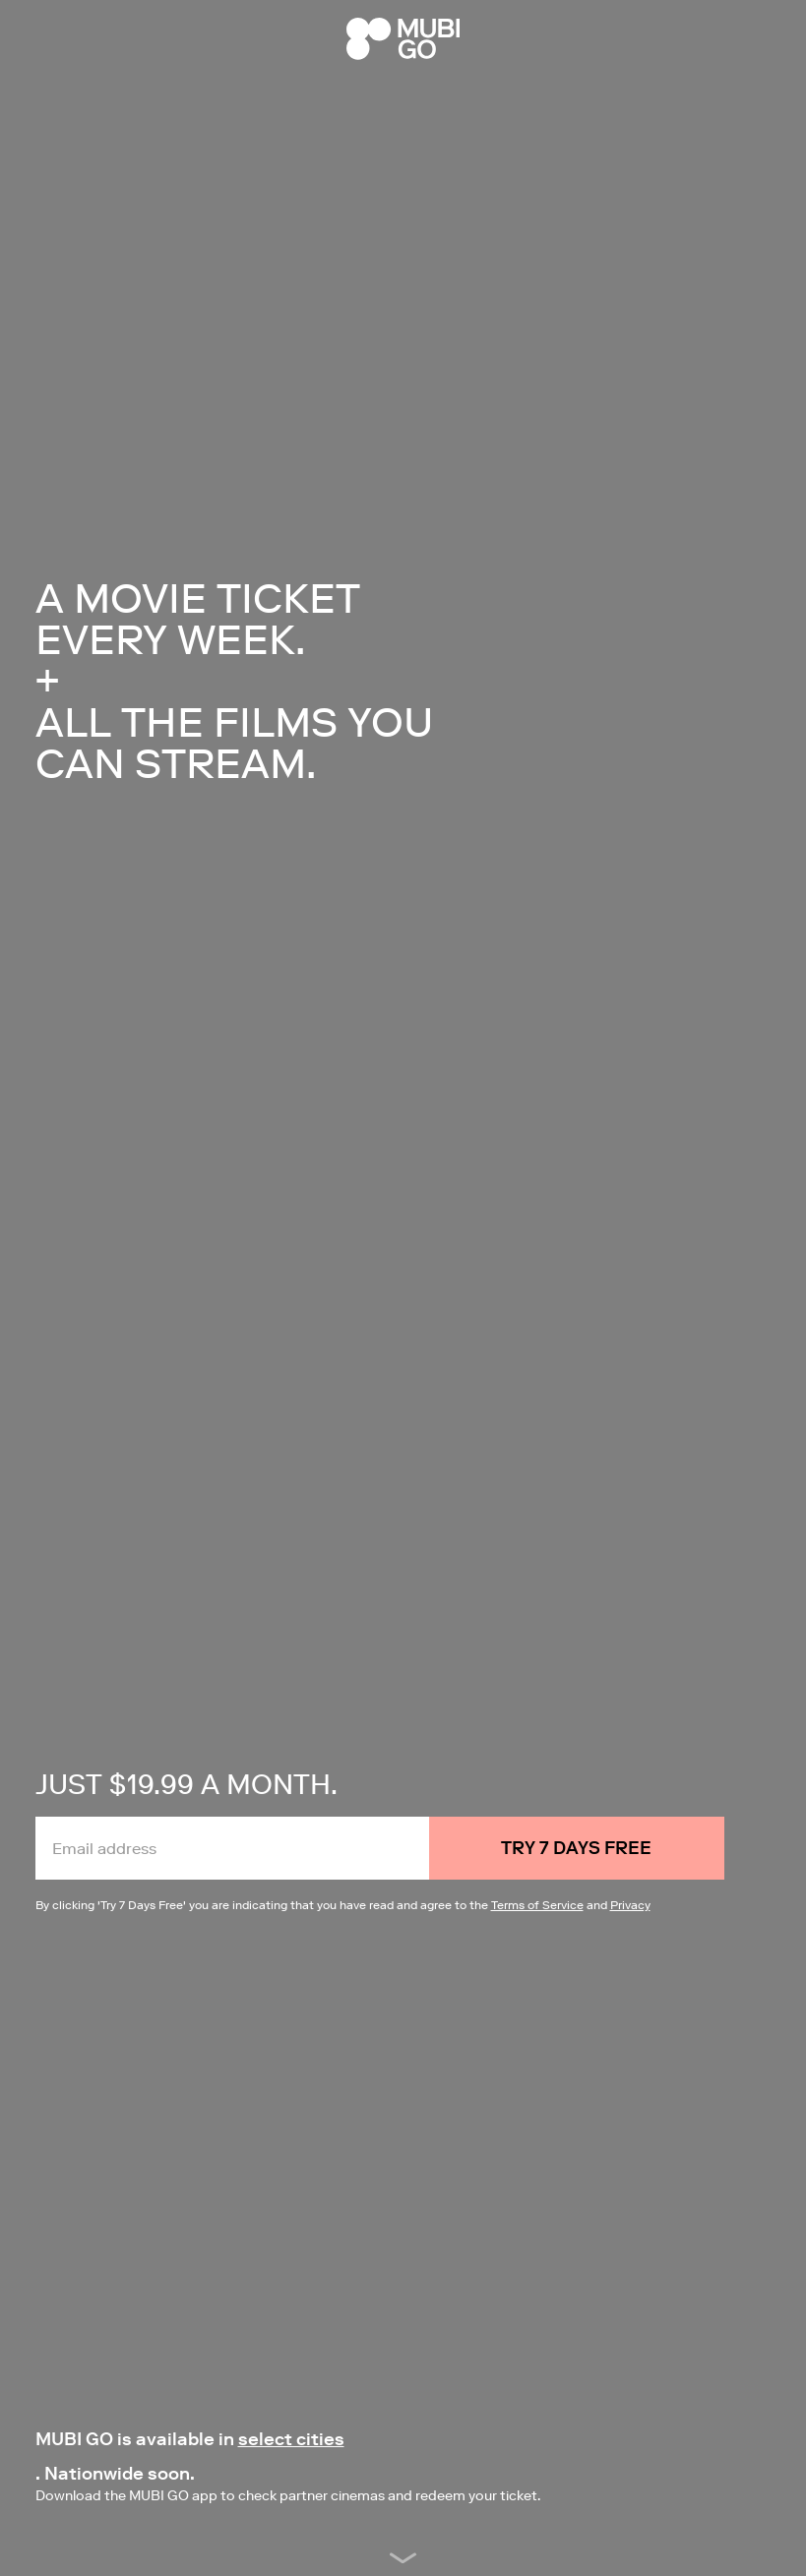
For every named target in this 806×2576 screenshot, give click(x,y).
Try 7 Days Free (576, 1848)
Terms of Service (537, 1904)
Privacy (630, 1904)
